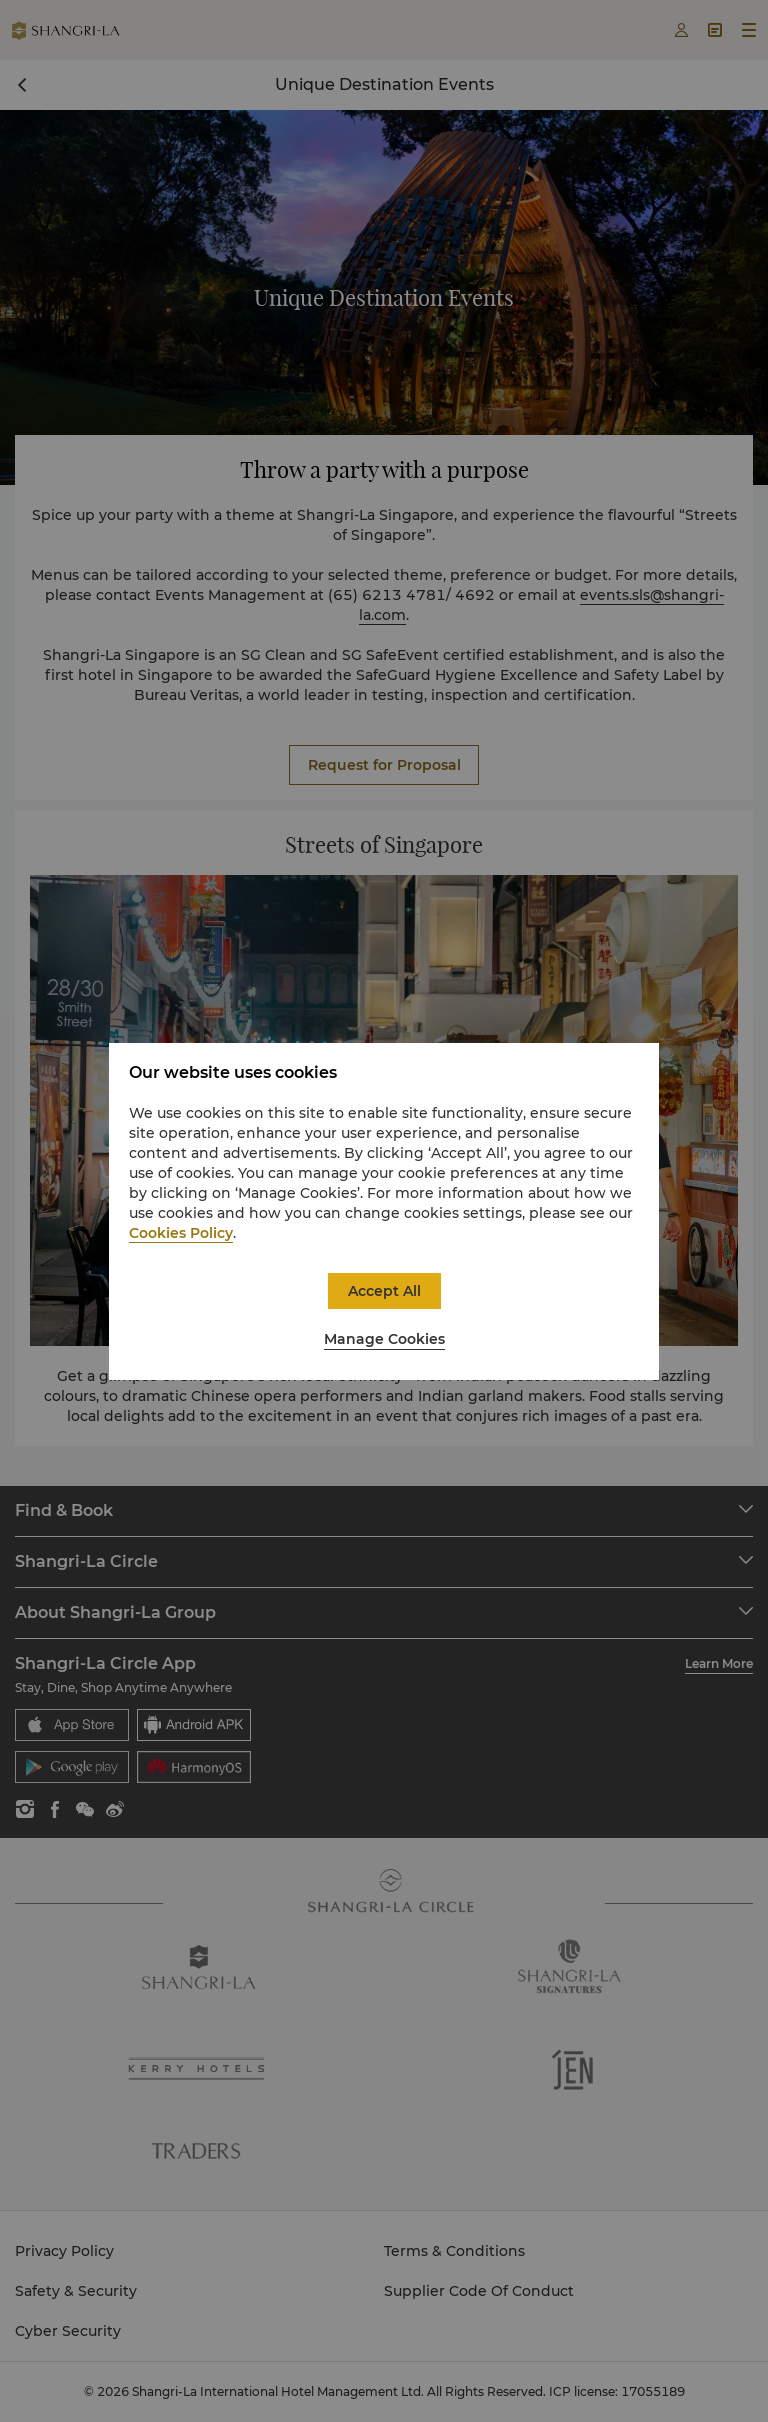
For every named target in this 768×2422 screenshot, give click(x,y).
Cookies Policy (181, 1233)
